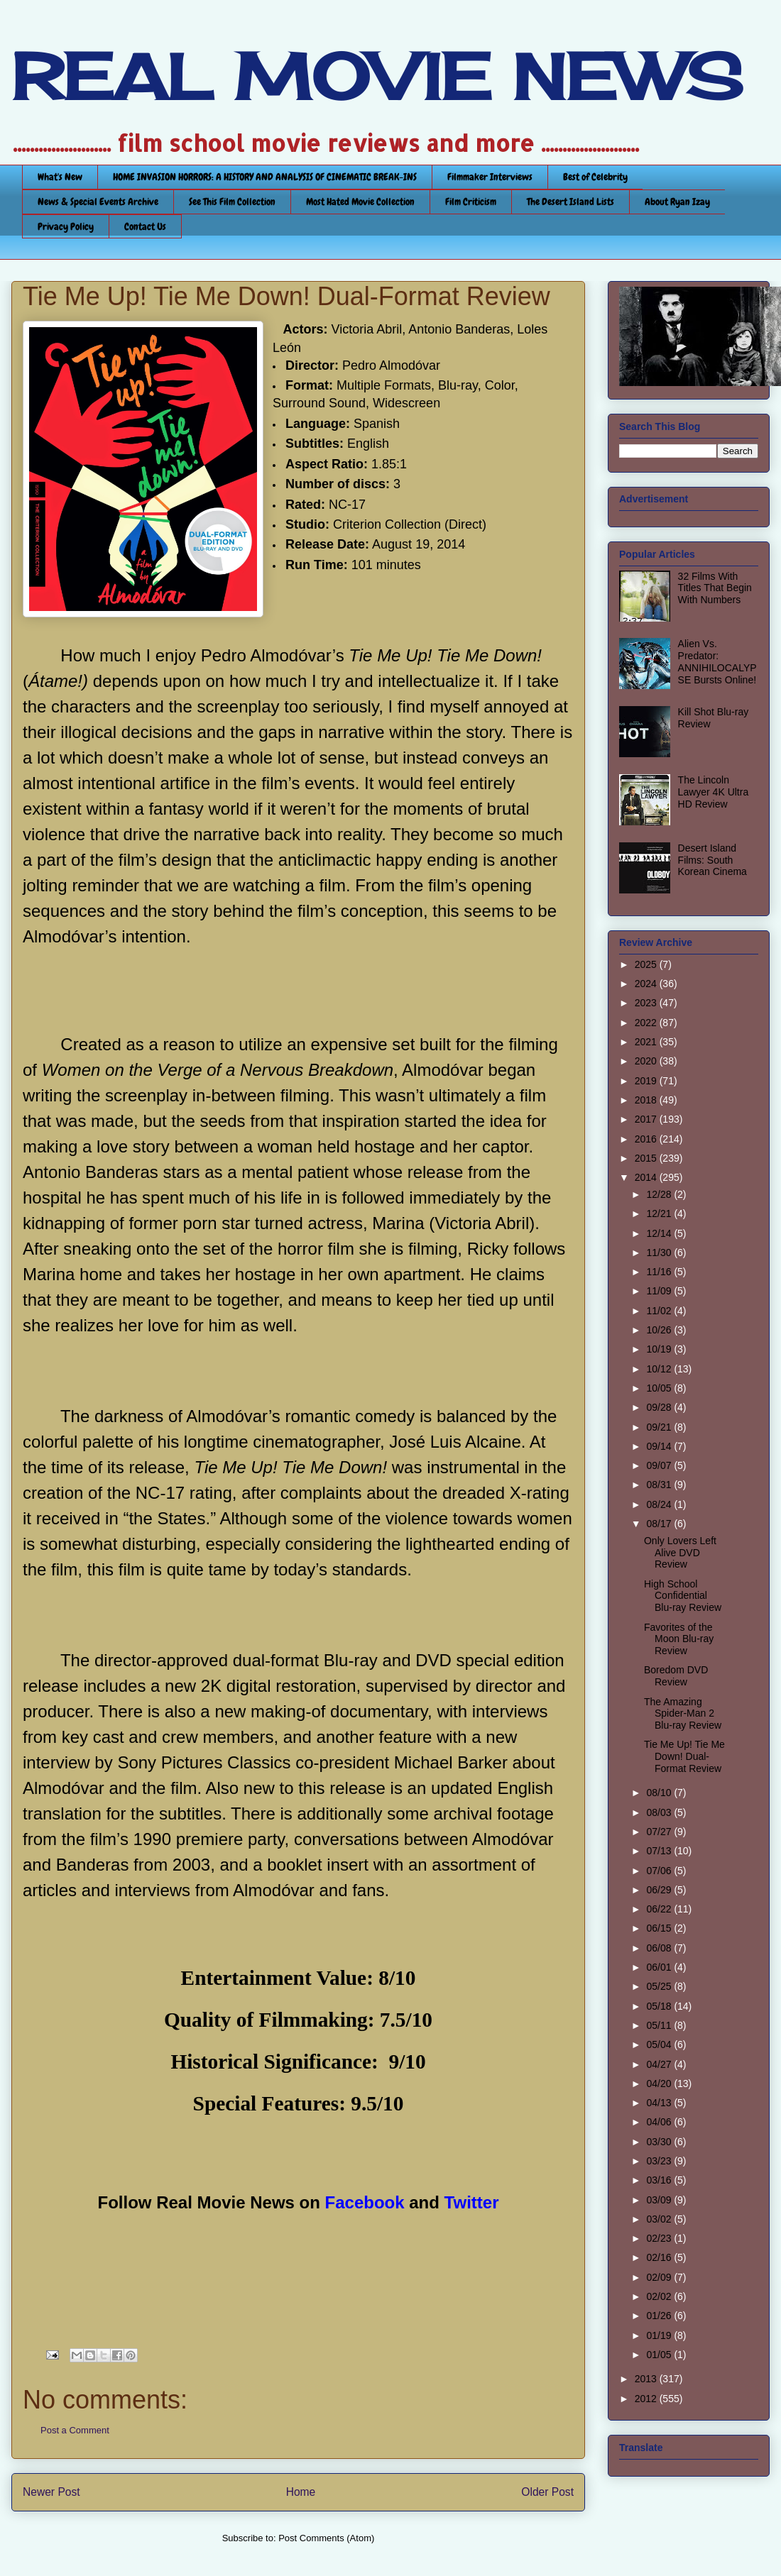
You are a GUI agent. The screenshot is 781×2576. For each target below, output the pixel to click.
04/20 (660, 2083)
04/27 (660, 2064)
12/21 (660, 1213)
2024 (647, 983)
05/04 (660, 2044)
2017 (647, 1119)
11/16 (660, 1271)
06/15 (660, 1928)
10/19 (660, 1349)
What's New (60, 176)
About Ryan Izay (677, 201)
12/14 (660, 1233)
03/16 (660, 2180)
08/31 (660, 1484)
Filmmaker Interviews (489, 176)
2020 (647, 1061)
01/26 (660, 2315)
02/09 (660, 2277)
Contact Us (145, 226)
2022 (647, 1022)
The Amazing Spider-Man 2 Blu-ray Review (682, 1714)
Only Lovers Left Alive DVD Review (680, 1552)
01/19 (660, 2335)
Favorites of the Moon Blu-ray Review (679, 1639)
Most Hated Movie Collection (360, 201)
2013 (647, 2378)
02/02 (660, 2296)
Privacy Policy (66, 226)
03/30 (660, 2141)
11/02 (660, 1310)
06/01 (660, 1967)
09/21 (660, 1427)
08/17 (660, 1523)
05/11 (660, 2025)
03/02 (660, 2219)
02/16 (660, 2257)
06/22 (660, 1909)
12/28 (660, 1194)
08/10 (660, 1792)
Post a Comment (74, 2430)
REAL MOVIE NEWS (377, 77)
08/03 (660, 1812)
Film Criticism (470, 201)
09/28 (660, 1407)
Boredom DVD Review (676, 1676)
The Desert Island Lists (570, 201)
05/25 (660, 1986)
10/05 (660, 1388)
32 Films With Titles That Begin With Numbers (715, 588)
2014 (647, 1177)
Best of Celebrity (595, 176)
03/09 (660, 2200)
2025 (647, 964)
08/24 (660, 1504)
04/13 (660, 2102)
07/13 (660, 1850)
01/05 (660, 2354)
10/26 (660, 1330)
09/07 (660, 1465)
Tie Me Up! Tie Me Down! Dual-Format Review (684, 1756)
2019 (647, 1080)
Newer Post (51, 2492)
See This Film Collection (232, 201)
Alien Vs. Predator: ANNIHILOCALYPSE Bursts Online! (717, 661)
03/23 (660, 2161)
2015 (647, 1158)
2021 (647, 1041)
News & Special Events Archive (98, 201)
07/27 (660, 1831)
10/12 (660, 1369)
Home (301, 2492)
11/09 (660, 1291)
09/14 (660, 1446)
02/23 (660, 2238)
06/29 (660, 1889)
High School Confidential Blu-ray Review (682, 1596)
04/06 (660, 2122)
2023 (647, 1002)
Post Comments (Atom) (326, 2538)
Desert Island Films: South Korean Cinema (712, 860)
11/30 (660, 1252)
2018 (647, 1100)
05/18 (660, 2006)
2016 (647, 1139)
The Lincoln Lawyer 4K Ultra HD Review (713, 792)
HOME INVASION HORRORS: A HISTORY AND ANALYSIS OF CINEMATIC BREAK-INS (265, 176)
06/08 (660, 1948)
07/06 (660, 1870)
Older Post (547, 2492)
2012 (647, 2398)
